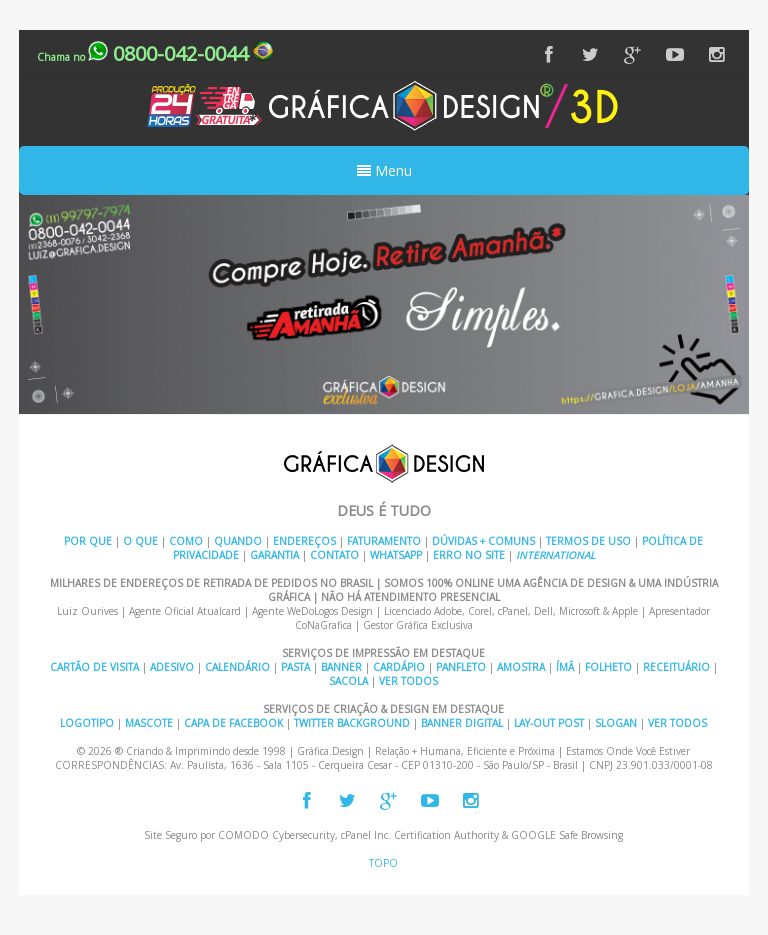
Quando (238, 541)
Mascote (149, 723)
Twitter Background (352, 723)
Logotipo (87, 723)
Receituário (676, 667)
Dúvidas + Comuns (483, 541)
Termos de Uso (588, 541)
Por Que (88, 541)
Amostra (521, 667)
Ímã (565, 667)
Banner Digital (462, 723)
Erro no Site (469, 555)
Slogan (616, 723)
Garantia (274, 555)
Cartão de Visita (94, 667)
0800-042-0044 (155, 53)
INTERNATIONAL (555, 555)
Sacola (348, 681)
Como (186, 541)
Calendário (237, 667)
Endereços (304, 541)
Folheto (608, 667)
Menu (384, 170)
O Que (140, 541)
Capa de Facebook (233, 723)
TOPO (383, 863)
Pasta (295, 667)
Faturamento (384, 541)
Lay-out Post (549, 723)
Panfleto (461, 667)
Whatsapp (396, 555)
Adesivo (172, 667)
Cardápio (399, 667)
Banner (341, 667)
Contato (334, 555)
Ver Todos (408, 681)
